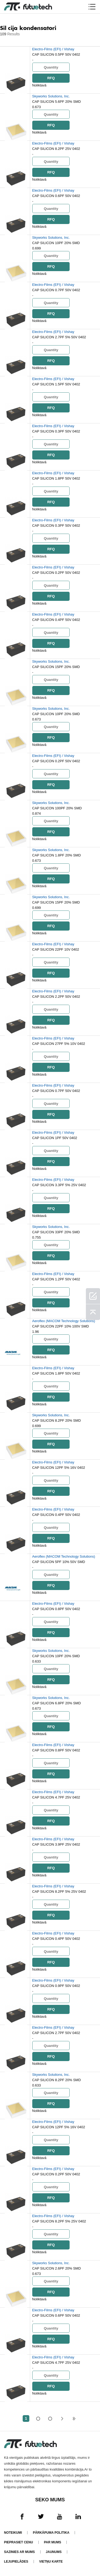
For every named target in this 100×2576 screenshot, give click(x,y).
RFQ (50, 78)
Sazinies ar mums (19, 2552)
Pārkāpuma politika (51, 2533)
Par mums (52, 2542)
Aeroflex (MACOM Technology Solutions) (63, 1321)
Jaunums (54, 2552)
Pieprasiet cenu (18, 2542)
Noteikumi (13, 2533)
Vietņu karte (51, 2561)
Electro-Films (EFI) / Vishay (53, 49)
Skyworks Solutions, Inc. (51, 96)
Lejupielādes (16, 2561)
